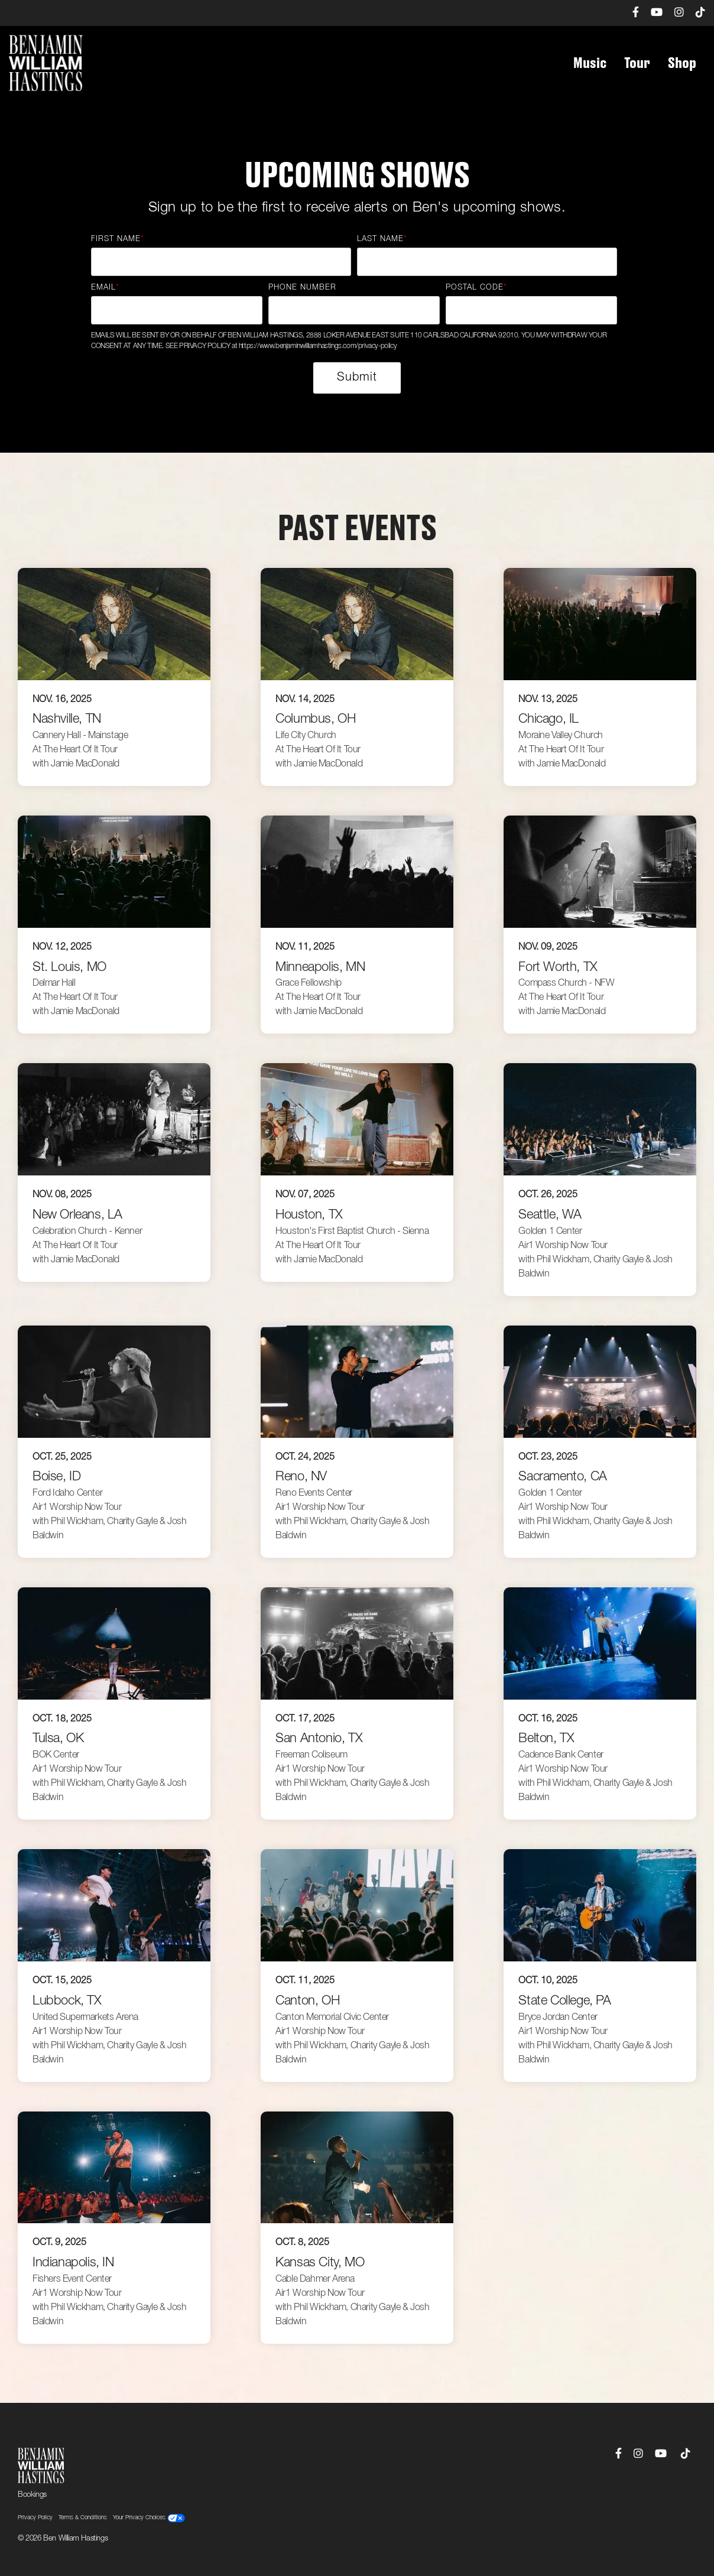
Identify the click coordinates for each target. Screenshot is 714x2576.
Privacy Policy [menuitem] (35, 2517)
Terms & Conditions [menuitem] (83, 2517)
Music (589, 63)
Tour (637, 63)
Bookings (32, 2494)
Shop (682, 63)
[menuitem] (630, 13)
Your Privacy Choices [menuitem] (149, 2518)
